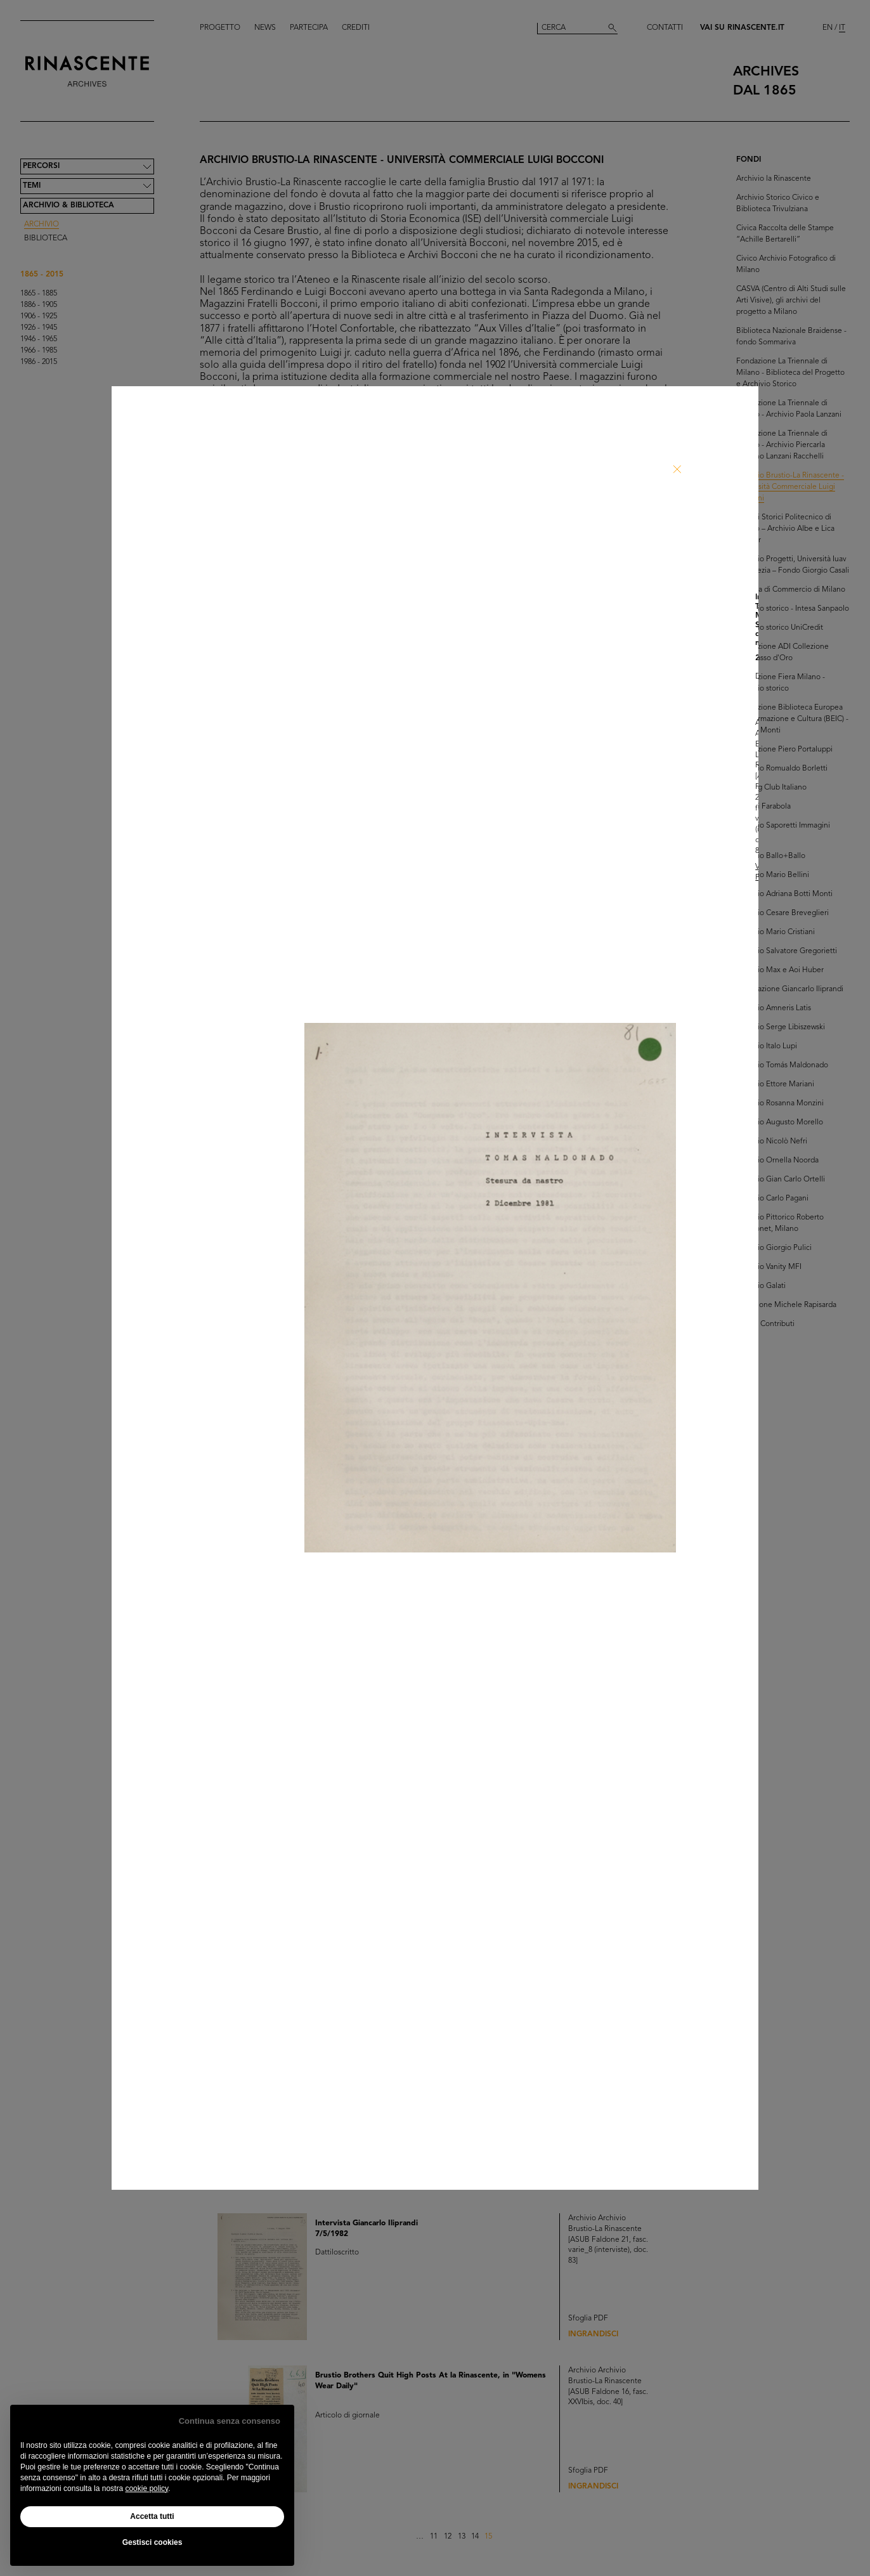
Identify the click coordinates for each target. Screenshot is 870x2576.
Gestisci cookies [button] (152, 2542)
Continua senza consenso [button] (229, 2421)
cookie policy (146, 2488)
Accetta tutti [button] (152, 2516)
